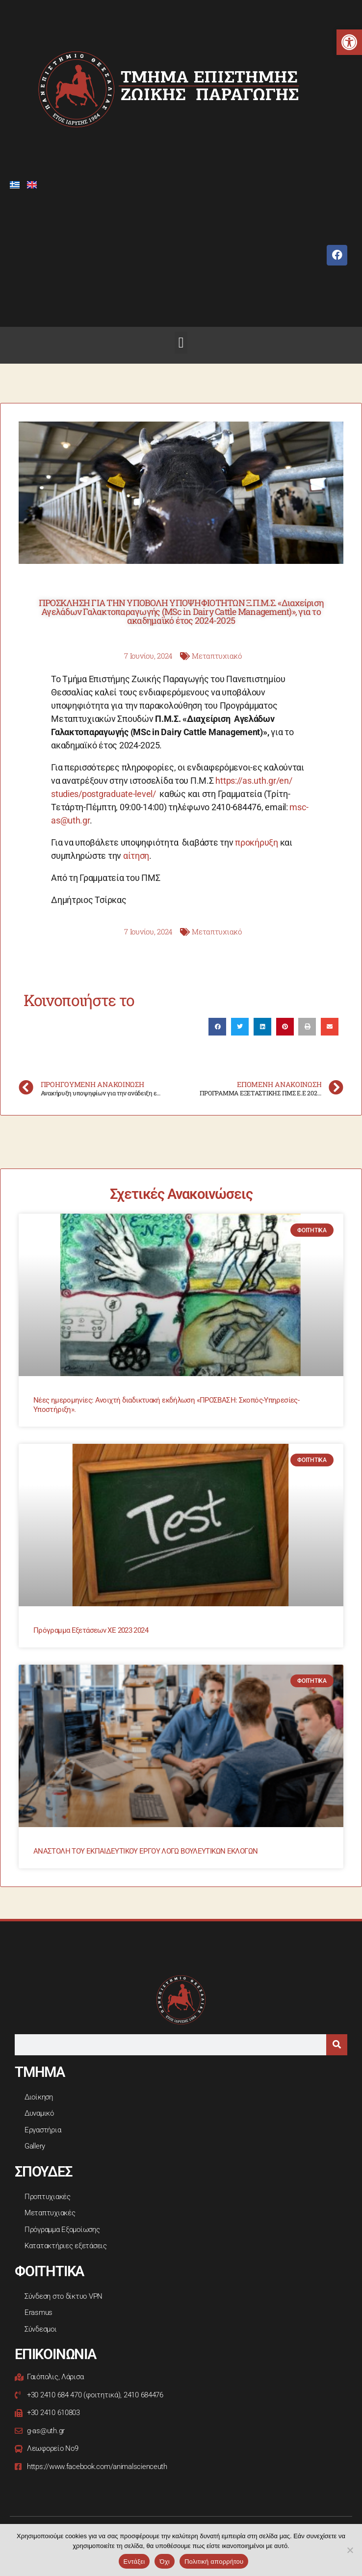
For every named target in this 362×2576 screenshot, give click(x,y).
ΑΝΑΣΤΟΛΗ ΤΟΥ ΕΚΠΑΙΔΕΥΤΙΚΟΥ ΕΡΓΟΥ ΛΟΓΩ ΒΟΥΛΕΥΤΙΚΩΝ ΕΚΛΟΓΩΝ (145, 1851)
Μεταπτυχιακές (50, 2212)
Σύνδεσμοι (41, 2329)
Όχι (164, 2561)
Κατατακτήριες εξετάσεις (66, 2245)
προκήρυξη (256, 842)
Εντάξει (134, 2561)
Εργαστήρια (43, 2129)
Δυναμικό (39, 2113)
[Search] (336, 2044)
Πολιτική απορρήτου (213, 2561)
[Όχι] (350, 2550)
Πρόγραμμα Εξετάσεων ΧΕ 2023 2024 (90, 1630)
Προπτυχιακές (48, 2196)
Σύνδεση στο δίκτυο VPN (64, 2296)
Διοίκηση (39, 2097)
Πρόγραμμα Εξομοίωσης (62, 2229)
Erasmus (38, 2312)
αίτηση (136, 855)
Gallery (35, 2146)
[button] (349, 42)
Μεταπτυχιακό (217, 656)
